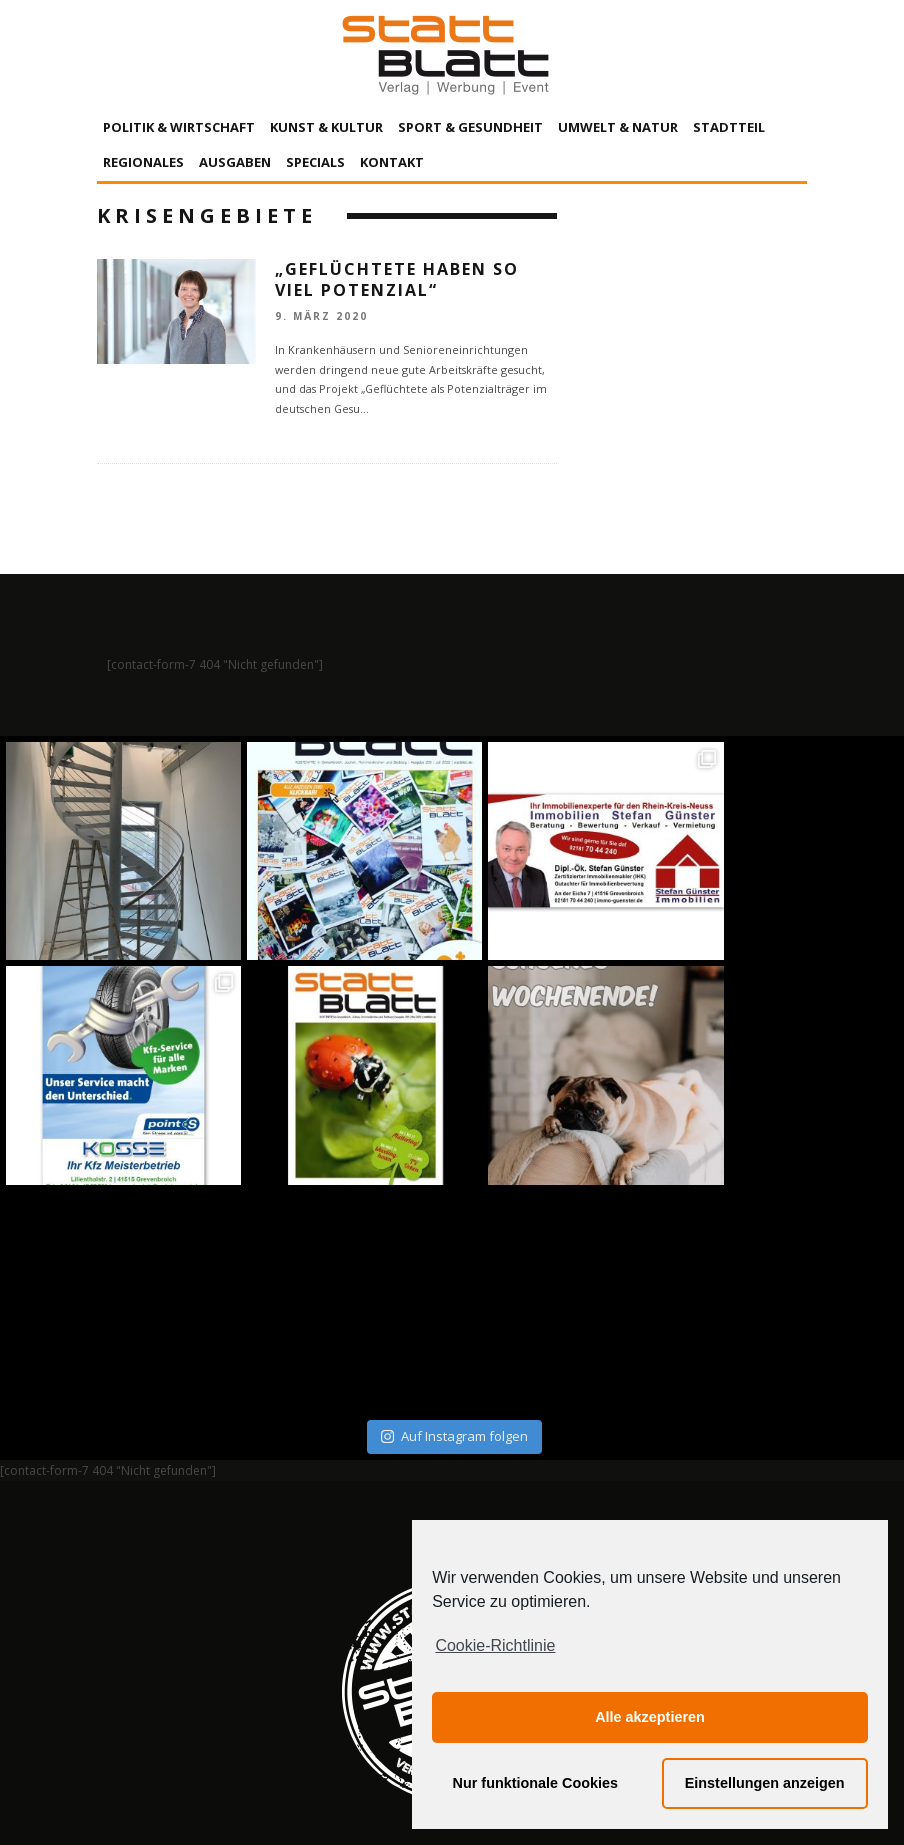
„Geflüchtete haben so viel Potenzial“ (397, 279)
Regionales (143, 162)
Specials (315, 162)
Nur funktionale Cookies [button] (536, 1783)
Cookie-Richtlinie (495, 1645)
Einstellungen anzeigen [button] (765, 1783)
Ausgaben (235, 162)
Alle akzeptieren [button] (650, 1717)
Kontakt (392, 162)
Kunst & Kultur (326, 127)
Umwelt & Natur (618, 127)
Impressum (237, 1644)
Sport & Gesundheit (470, 127)
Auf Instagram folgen (454, 1212)
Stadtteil (729, 127)
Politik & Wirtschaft (179, 127)
